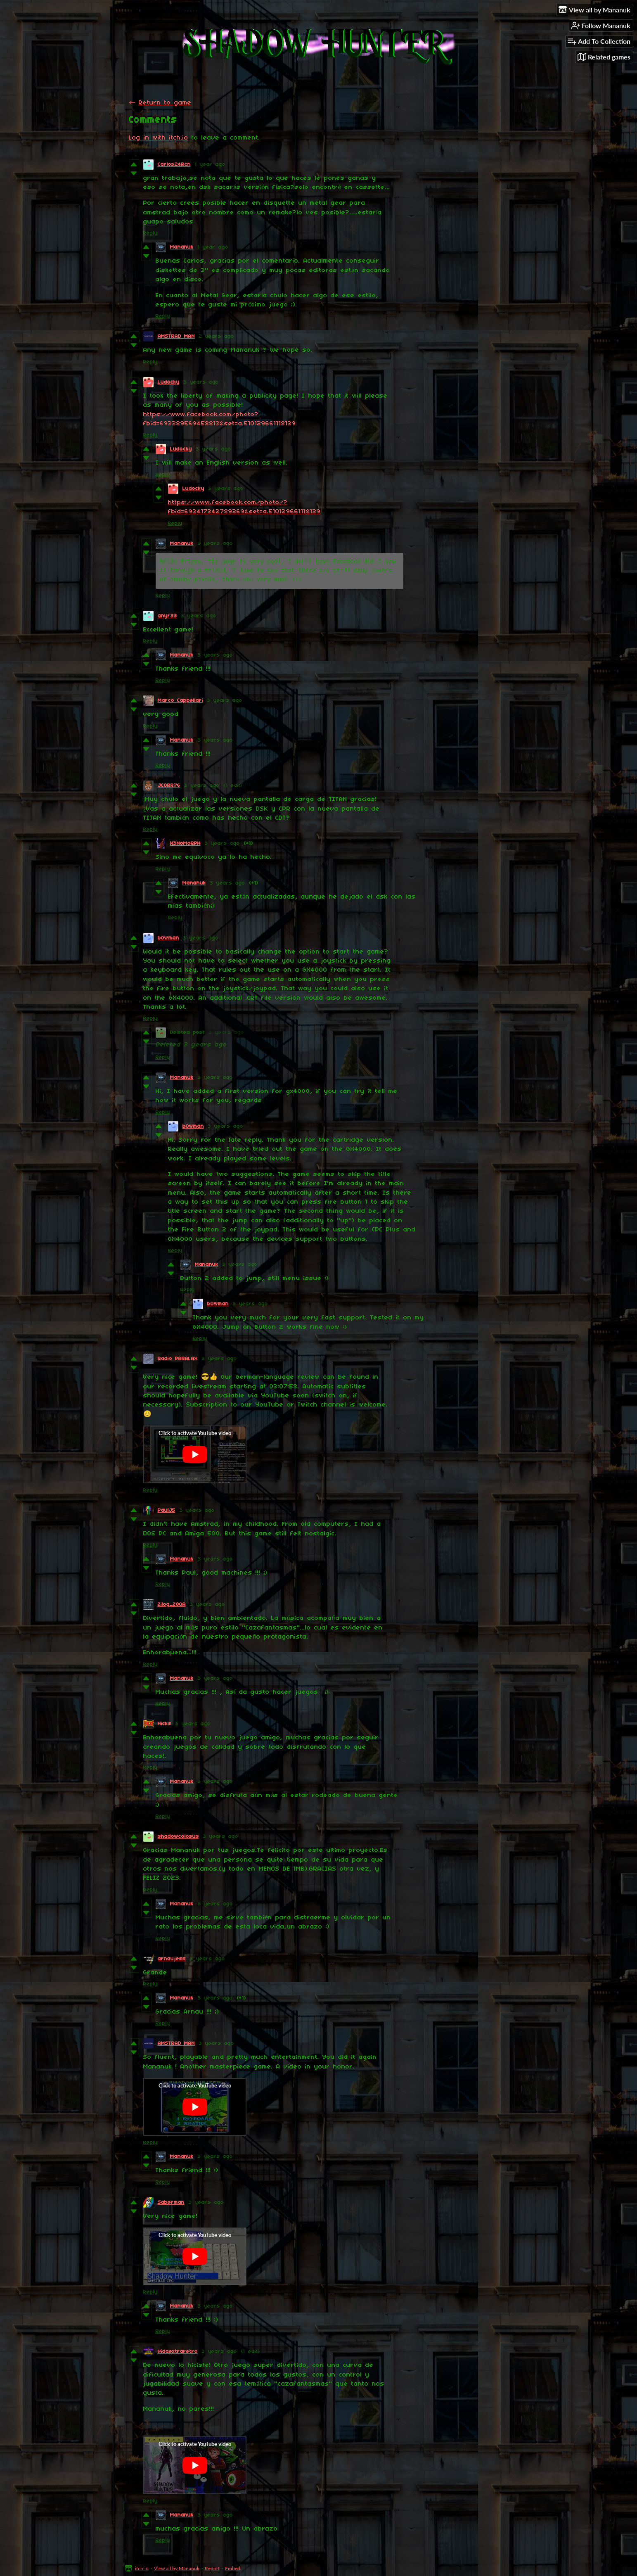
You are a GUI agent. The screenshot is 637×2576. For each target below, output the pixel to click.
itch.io (142, 2568)
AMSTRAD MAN (176, 336)
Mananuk (182, 247)
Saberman (171, 2202)
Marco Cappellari (180, 700)
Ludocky (169, 382)
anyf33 (167, 616)
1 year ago (210, 164)
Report (212, 2568)
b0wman (168, 938)
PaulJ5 (166, 1510)
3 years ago (201, 382)
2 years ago (216, 336)
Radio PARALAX (178, 1359)
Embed (232, 2568)
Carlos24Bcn (174, 164)
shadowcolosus (178, 1836)
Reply (150, 233)
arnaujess (172, 1959)
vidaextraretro (178, 2351)
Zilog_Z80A (172, 1604)
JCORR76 (169, 785)
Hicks (164, 1724)
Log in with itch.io (158, 138)
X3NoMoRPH (185, 843)
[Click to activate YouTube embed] (194, 1454)
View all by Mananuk (176, 2568)
